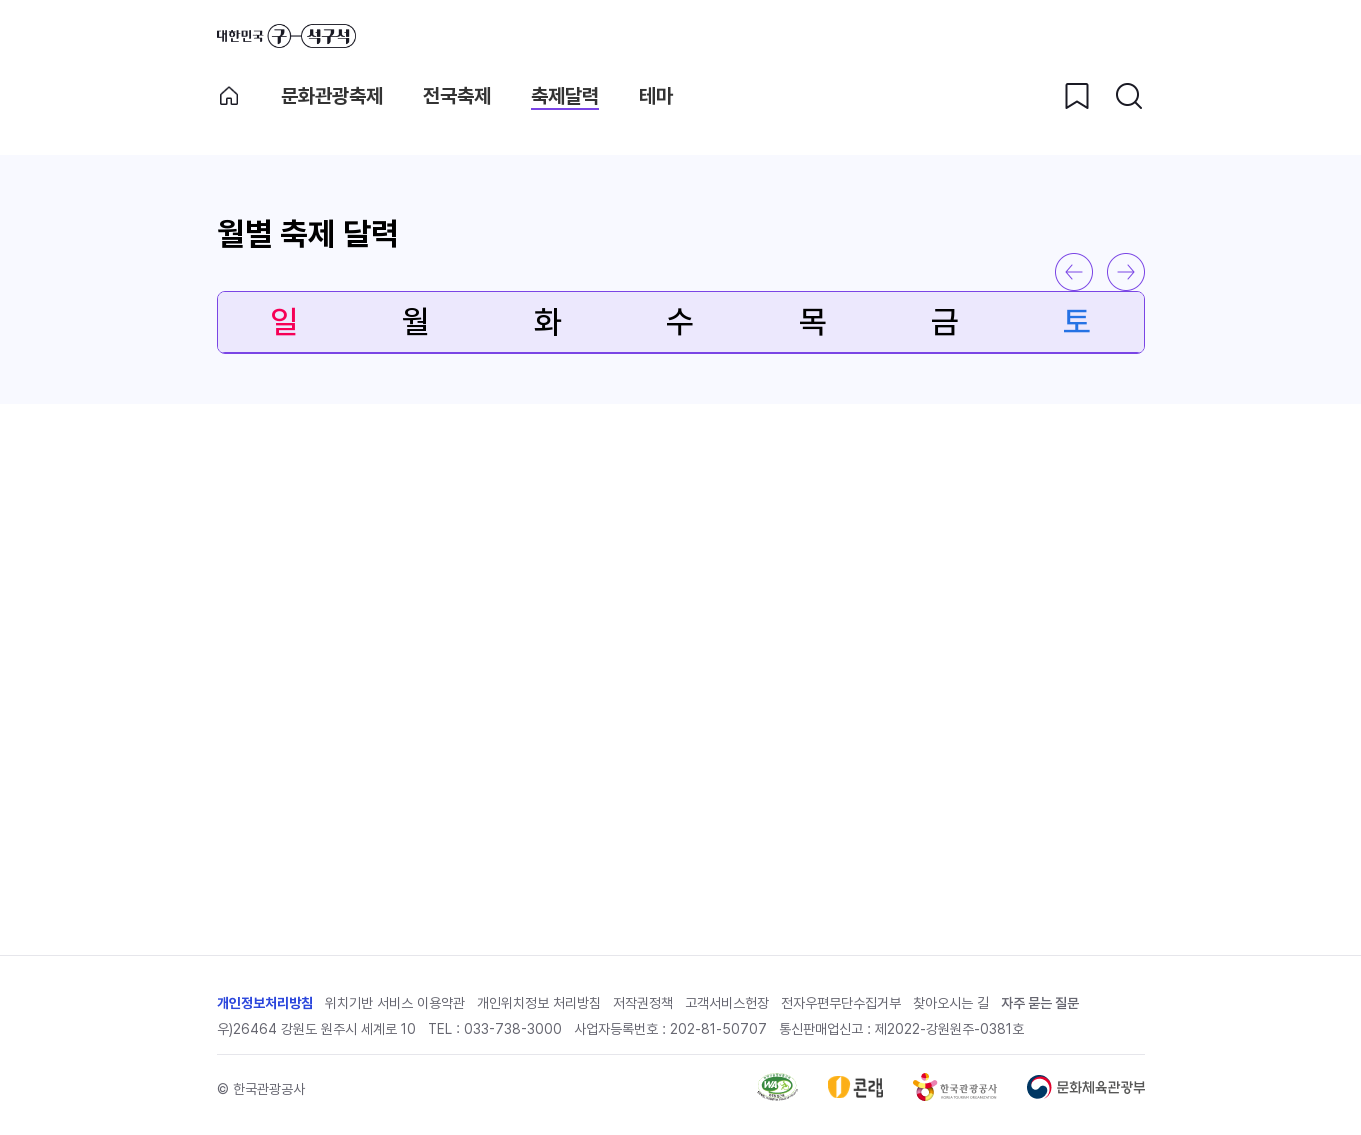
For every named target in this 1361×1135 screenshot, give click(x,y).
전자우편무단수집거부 (841, 1003)
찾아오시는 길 (951, 1003)
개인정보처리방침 (265, 1003)
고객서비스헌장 (727, 1003)
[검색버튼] (1129, 96)
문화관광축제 (332, 96)
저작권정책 (643, 1003)
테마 (656, 96)
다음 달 (1126, 272)
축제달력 (565, 96)
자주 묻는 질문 (1040, 1003)
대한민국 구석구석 (286, 36)
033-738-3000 (513, 1029)
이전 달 (1074, 272)
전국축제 (457, 96)
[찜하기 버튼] (1077, 96)
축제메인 (229, 96)
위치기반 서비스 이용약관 (395, 1003)
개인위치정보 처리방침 (539, 1003)
